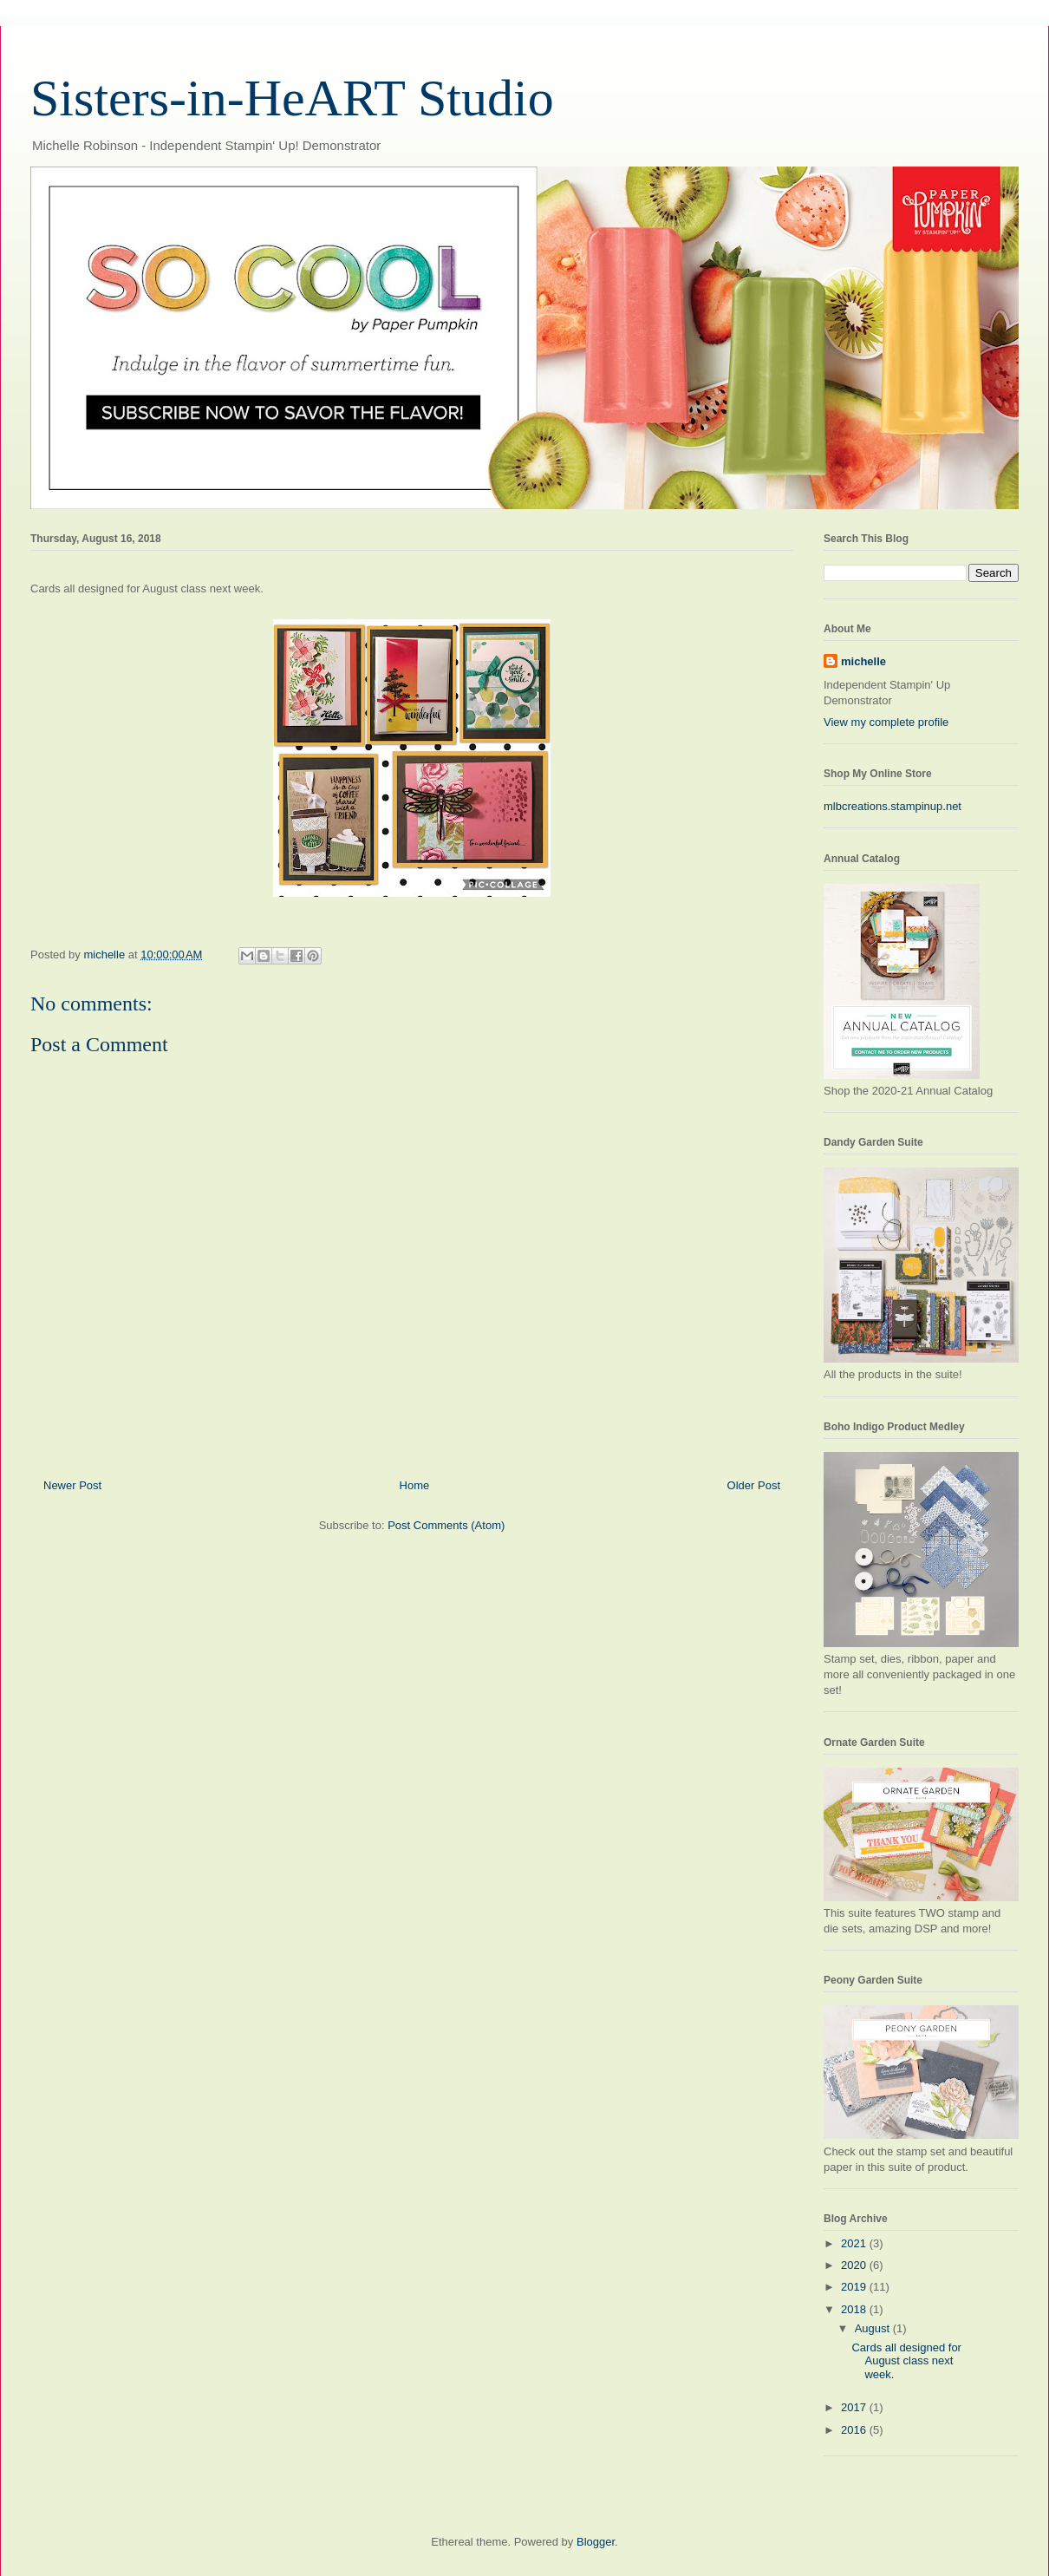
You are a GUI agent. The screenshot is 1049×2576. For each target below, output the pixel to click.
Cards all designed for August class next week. (906, 2361)
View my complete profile (886, 722)
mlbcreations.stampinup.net (892, 806)
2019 (855, 2286)
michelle (863, 661)
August (874, 2328)
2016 (855, 2429)
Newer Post (72, 1485)
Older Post (753, 1485)
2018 (855, 2309)
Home (415, 1485)
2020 (855, 2265)
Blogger (596, 2541)
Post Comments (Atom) (446, 1525)
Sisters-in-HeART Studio (292, 98)
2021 (855, 2243)
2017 (855, 2407)
